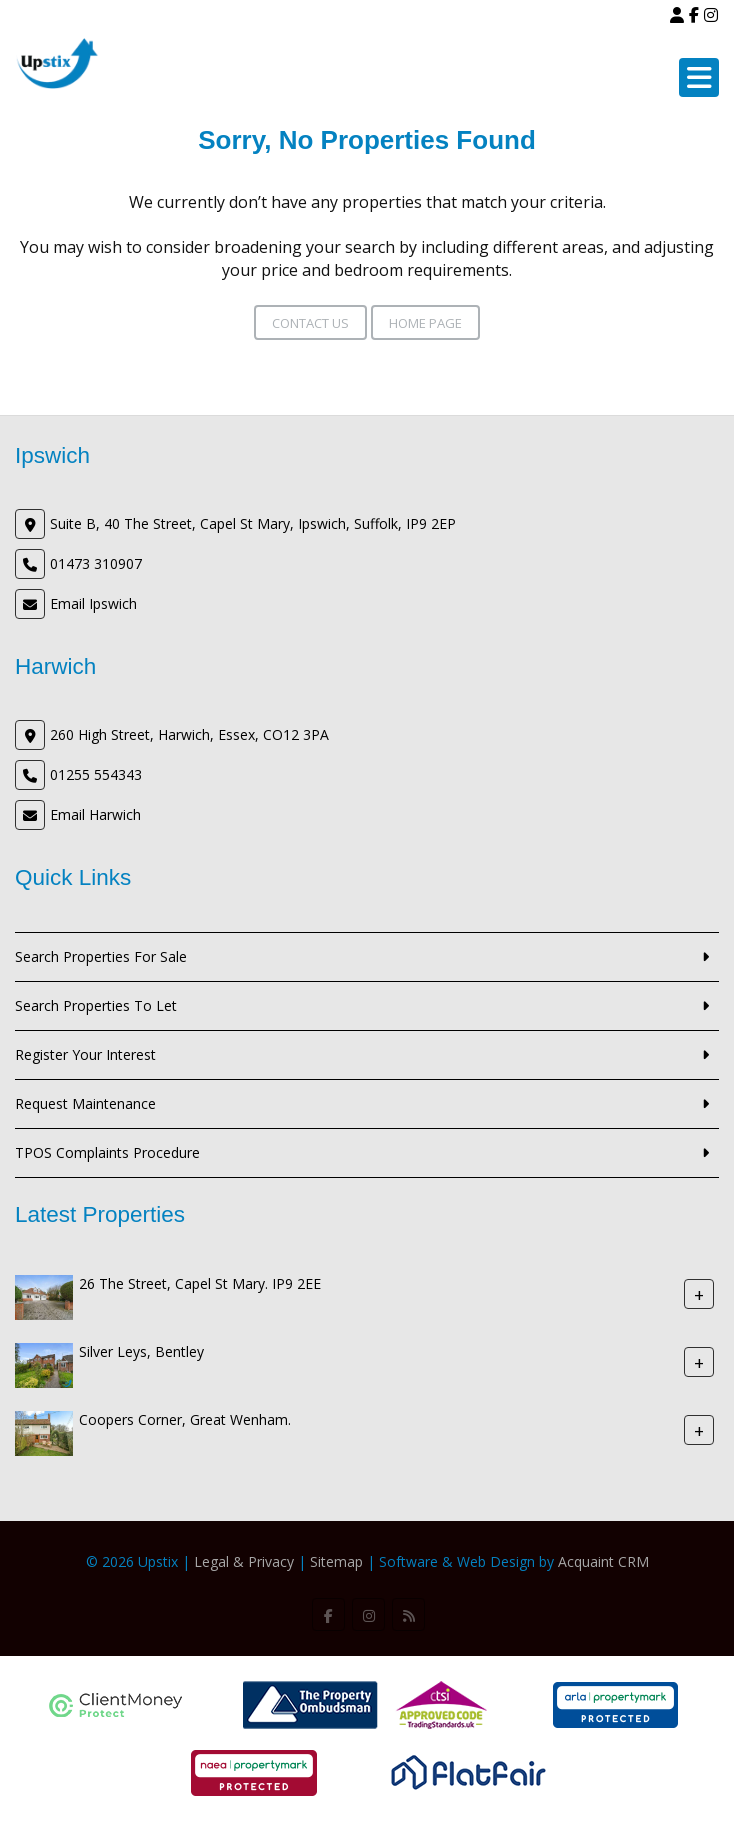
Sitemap (336, 1561)
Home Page (425, 323)
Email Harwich (95, 814)
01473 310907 (96, 563)
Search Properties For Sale (101, 956)
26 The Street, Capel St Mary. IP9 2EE (200, 1283)
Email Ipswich (93, 603)
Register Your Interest (85, 1054)
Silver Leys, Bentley (141, 1351)
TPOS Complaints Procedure (107, 1152)
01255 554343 (96, 774)
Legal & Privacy (244, 1561)
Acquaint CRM (603, 1561)
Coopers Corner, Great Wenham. (185, 1419)
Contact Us (310, 323)
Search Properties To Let (96, 1005)
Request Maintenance (85, 1103)
